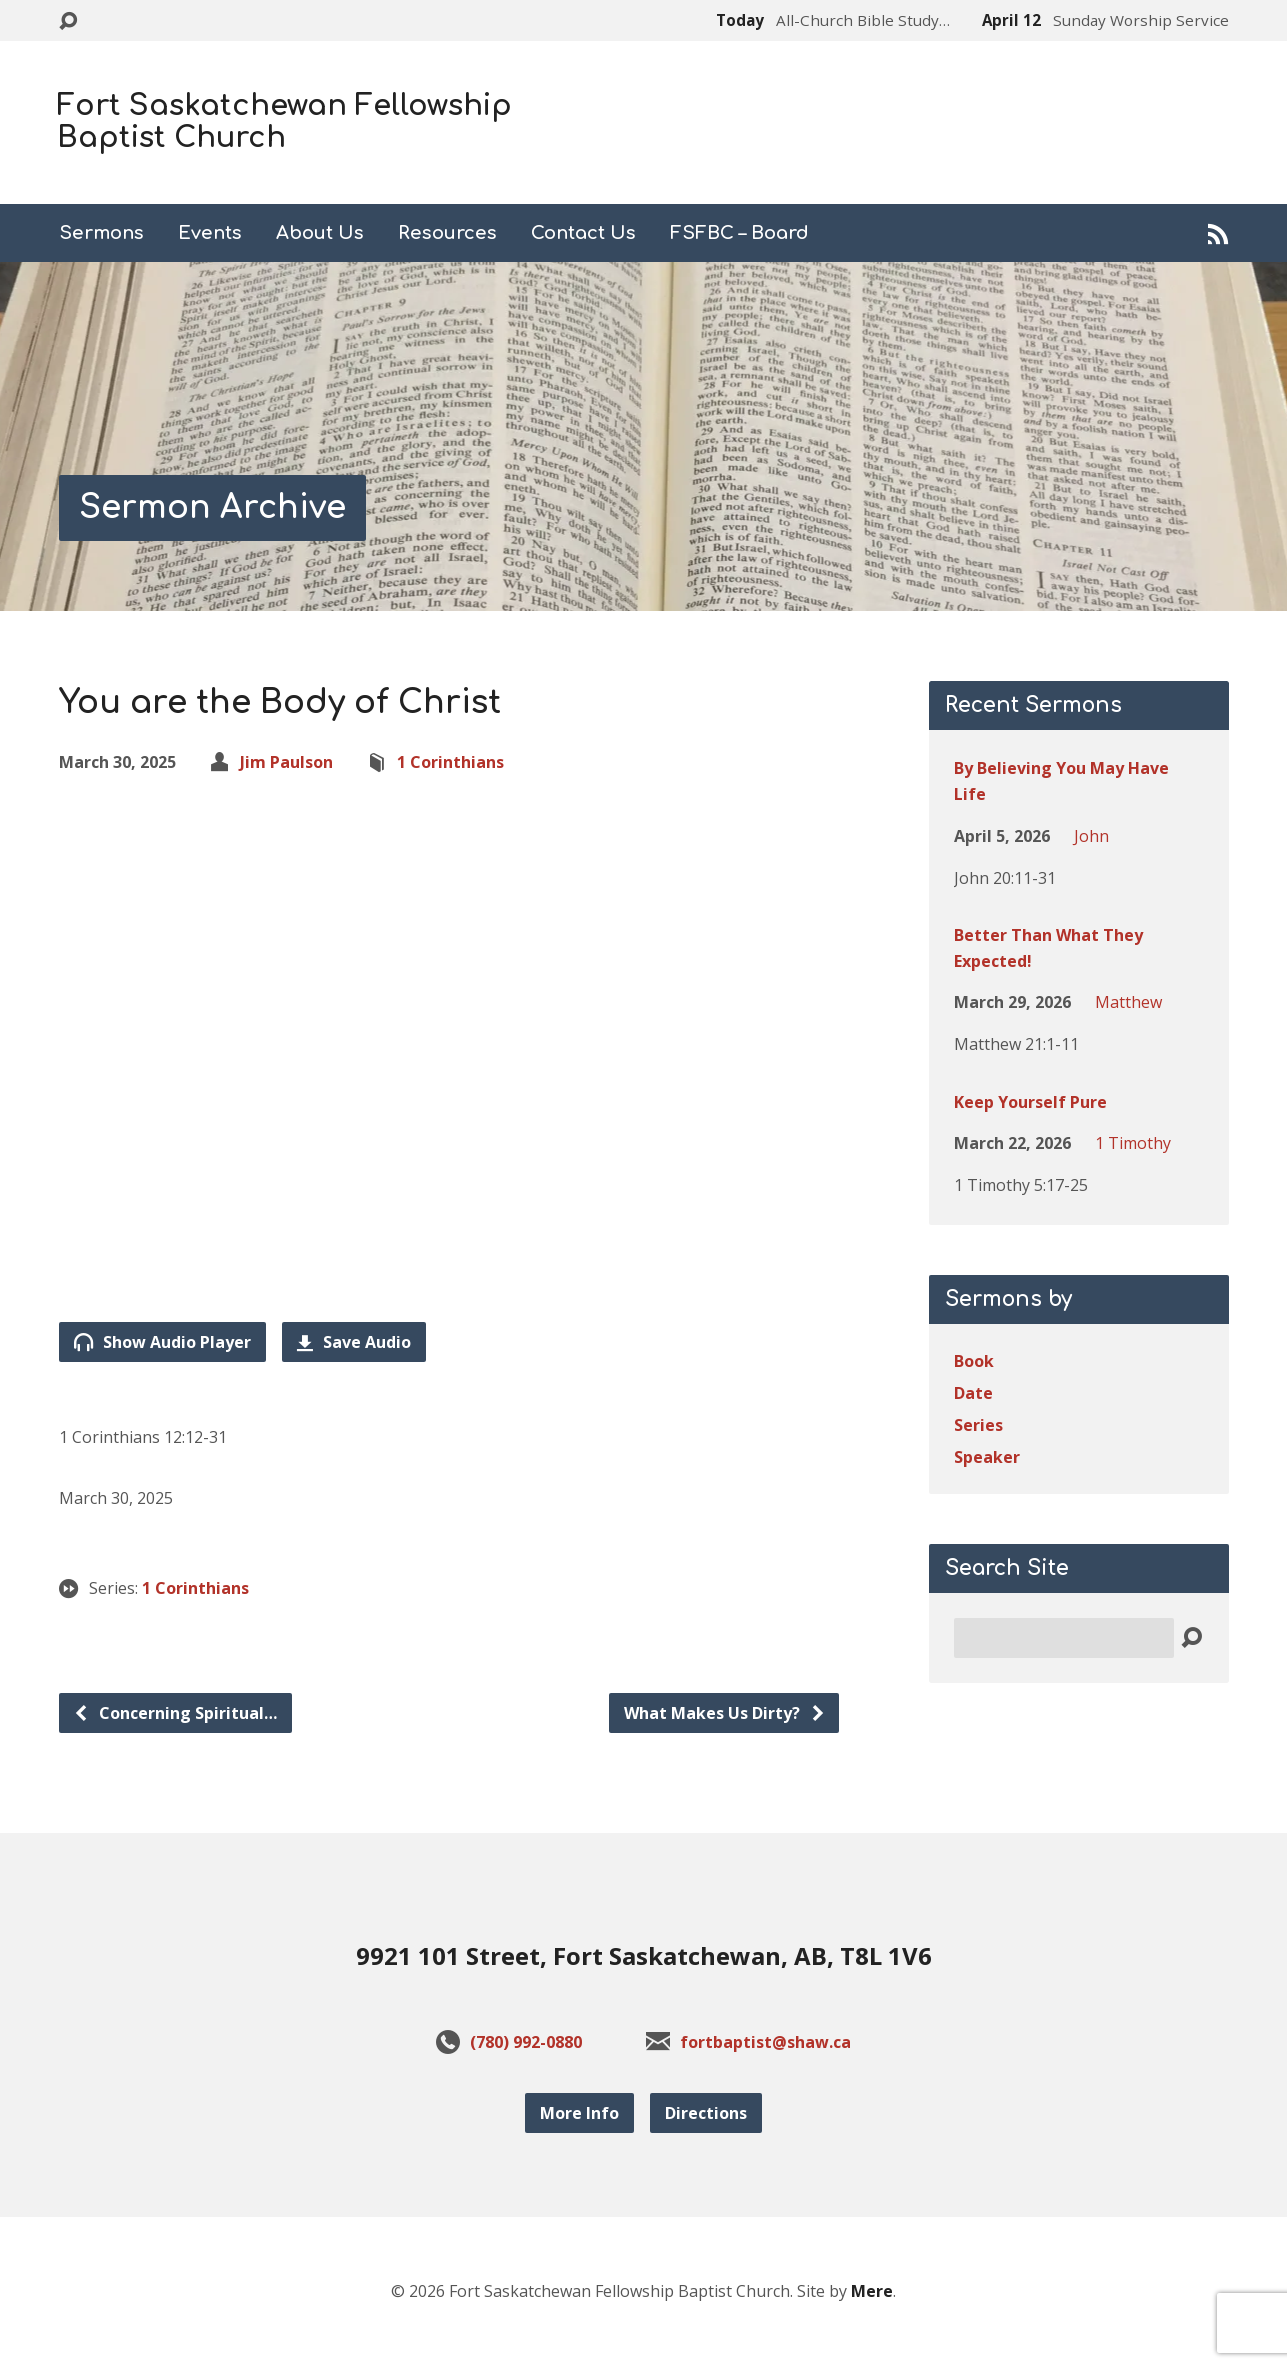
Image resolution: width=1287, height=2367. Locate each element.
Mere (872, 2291)
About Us (320, 233)
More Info (579, 2113)
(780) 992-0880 (526, 2042)
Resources (447, 233)
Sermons (101, 233)
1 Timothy (1133, 1143)
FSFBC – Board (739, 233)
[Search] (1064, 1638)
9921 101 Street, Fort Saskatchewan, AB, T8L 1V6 (644, 1955)
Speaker (987, 1457)
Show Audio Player (162, 1342)
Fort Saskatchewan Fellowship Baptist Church (284, 122)
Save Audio (354, 1342)
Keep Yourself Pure (1030, 1102)
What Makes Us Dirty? (725, 1713)
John (1091, 836)
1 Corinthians (450, 762)
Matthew (1128, 1002)
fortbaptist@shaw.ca (765, 2042)
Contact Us (583, 233)
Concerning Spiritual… (175, 1713)
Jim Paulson (286, 762)
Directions (706, 2113)
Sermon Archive (212, 507)
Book (974, 1361)
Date (973, 1393)
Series (978, 1425)
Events (210, 233)
